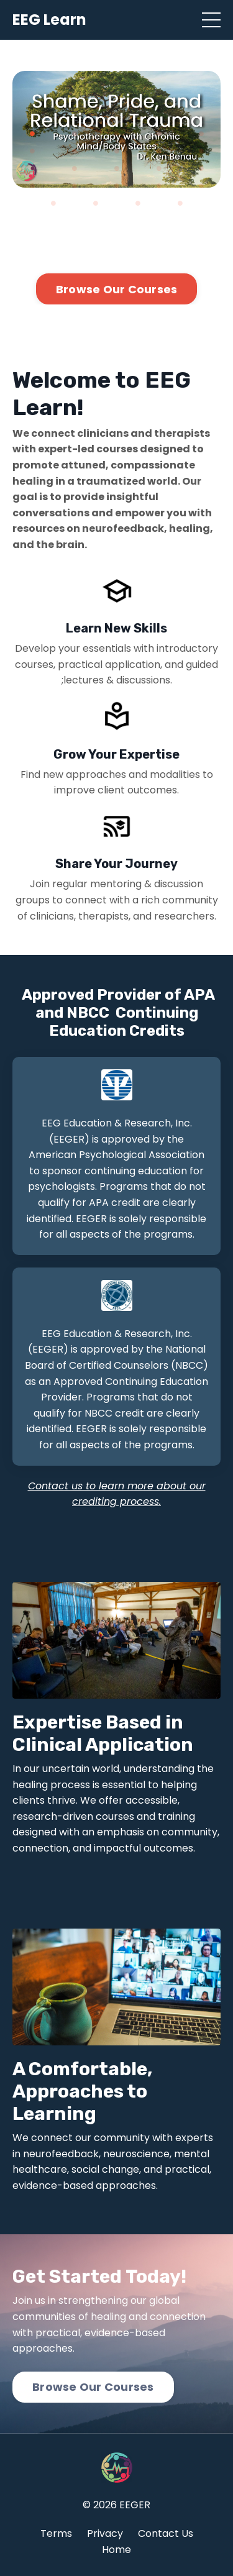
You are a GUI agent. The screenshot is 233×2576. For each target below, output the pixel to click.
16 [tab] (32, 186)
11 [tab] (32, 168)
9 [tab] (159, 151)
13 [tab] (117, 168)
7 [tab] (74, 151)
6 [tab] (32, 151)
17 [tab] (74, 186)
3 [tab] (117, 133)
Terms (56, 2533)
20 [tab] (201, 186)
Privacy (105, 2533)
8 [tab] (117, 151)
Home (116, 2549)
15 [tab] (201, 168)
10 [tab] (201, 151)
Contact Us (165, 2533)
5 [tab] (201, 133)
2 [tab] (74, 133)
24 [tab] (180, 203)
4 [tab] (159, 133)
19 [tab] (159, 186)
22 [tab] (95, 203)
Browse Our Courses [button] (117, 289)
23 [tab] (138, 203)
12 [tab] (74, 168)
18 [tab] (117, 186)
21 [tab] (53, 203)
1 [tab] (32, 133)
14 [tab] (159, 168)
